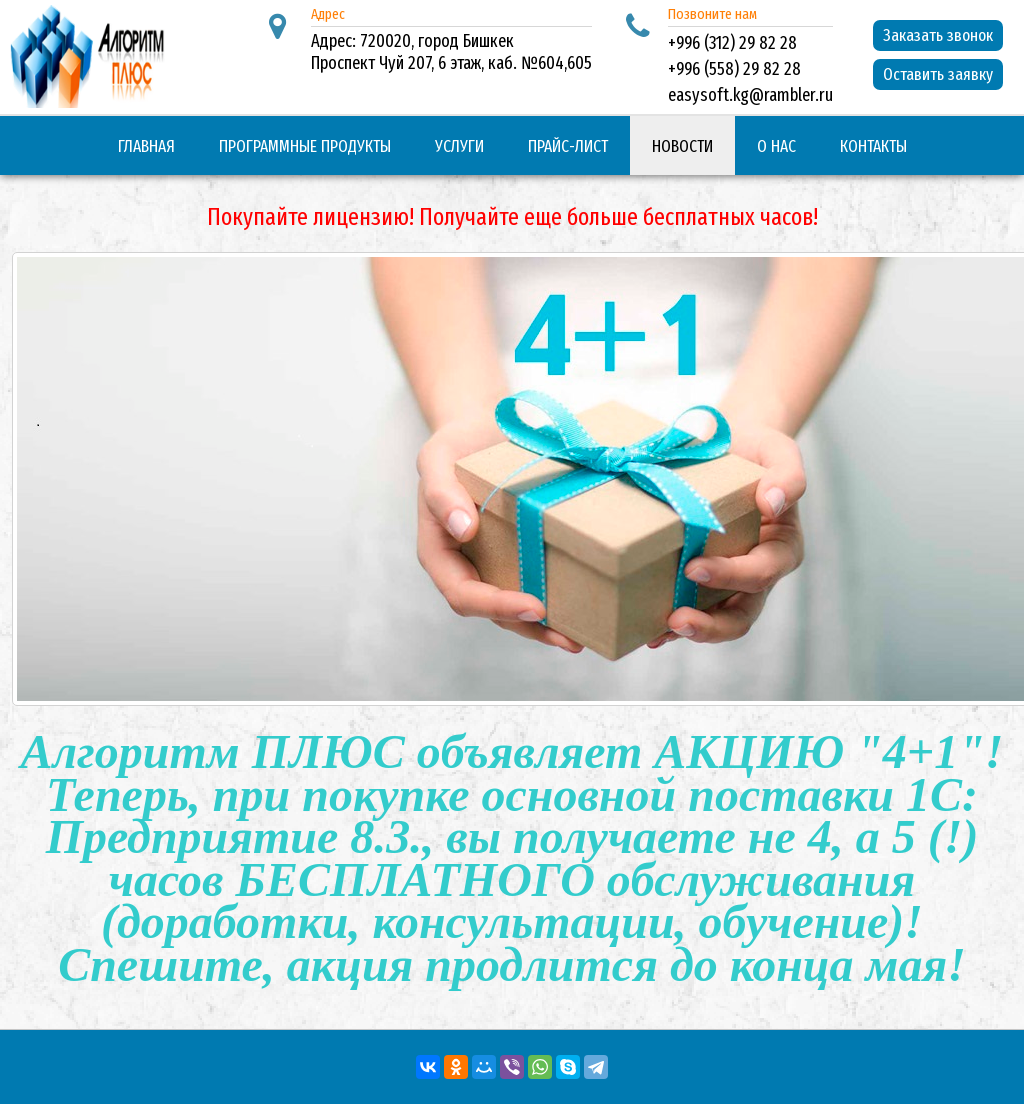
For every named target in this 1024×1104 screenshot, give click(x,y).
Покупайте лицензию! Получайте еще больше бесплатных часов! (512, 217)
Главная (146, 146)
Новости (682, 146)
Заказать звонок (938, 35)
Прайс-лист (568, 146)
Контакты (873, 146)
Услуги (459, 146)
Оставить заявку (938, 74)
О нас (776, 146)
